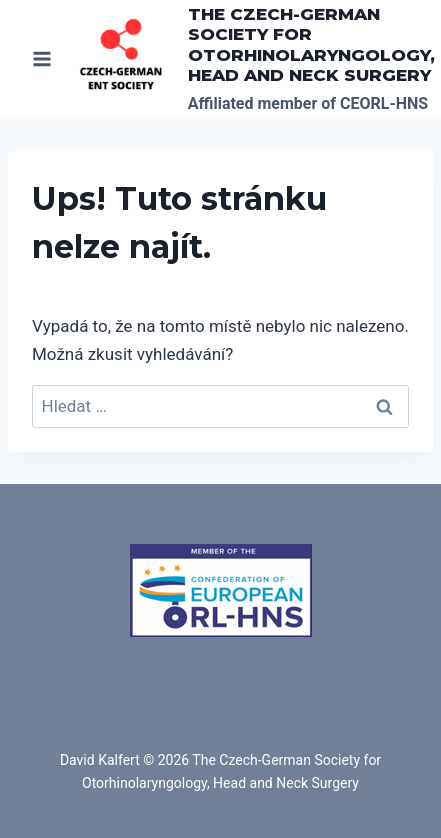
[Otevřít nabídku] (42, 59)
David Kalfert (100, 760)
